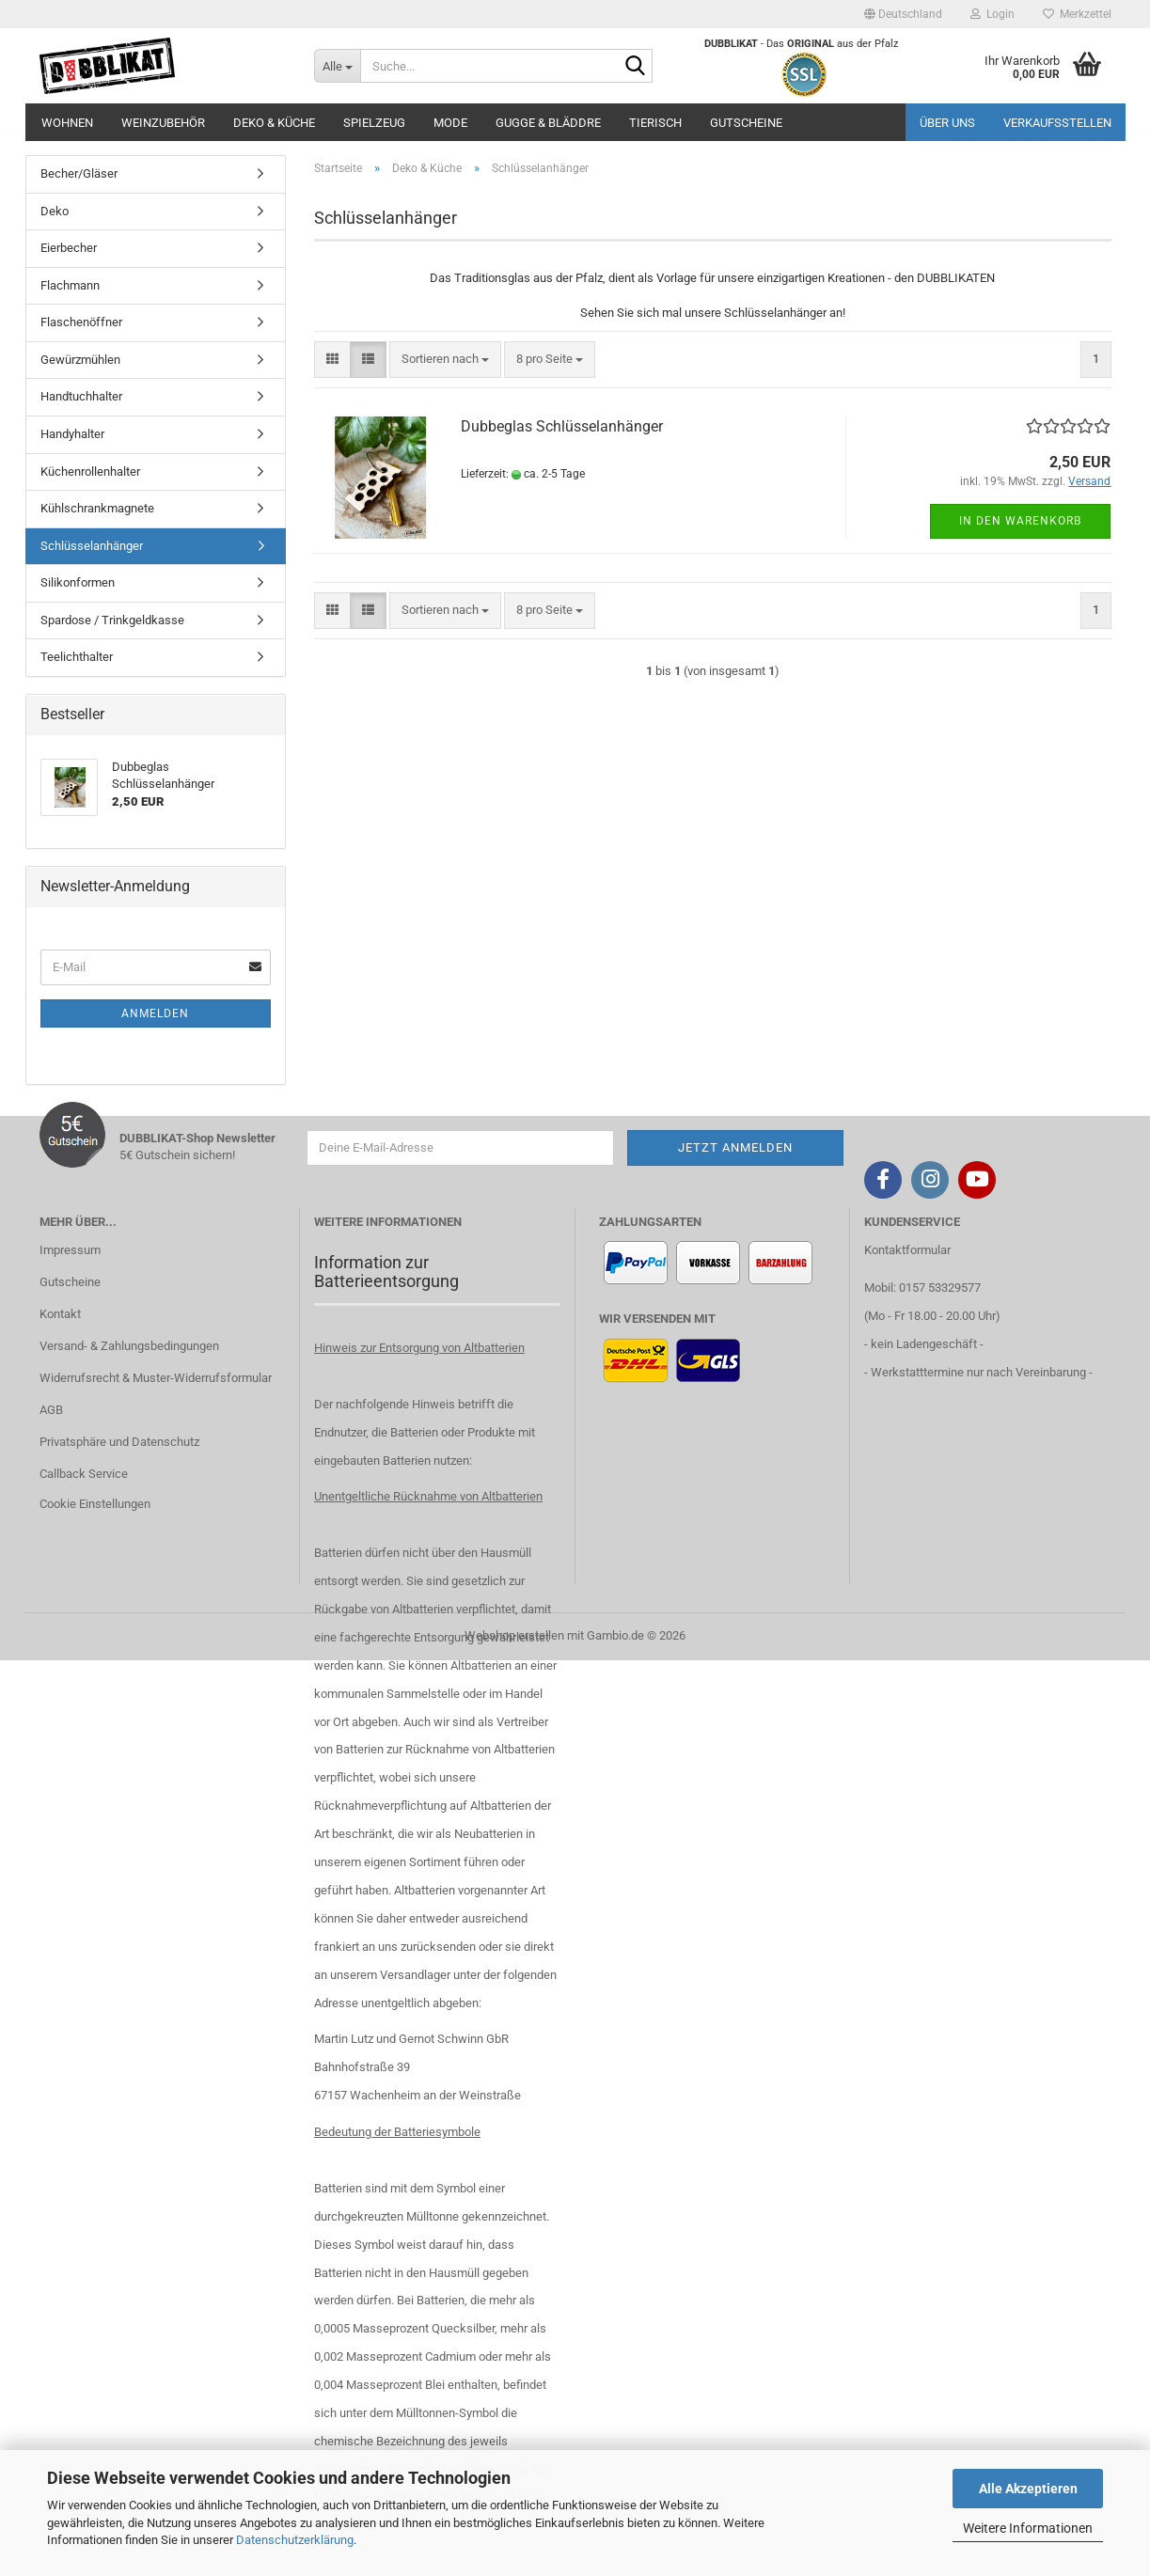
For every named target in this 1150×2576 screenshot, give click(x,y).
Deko (54, 211)
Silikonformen (77, 582)
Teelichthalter (76, 657)
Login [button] (992, 14)
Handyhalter (72, 434)
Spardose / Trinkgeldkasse (112, 620)
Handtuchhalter (81, 396)
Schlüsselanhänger (91, 546)
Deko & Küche (274, 123)
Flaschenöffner (81, 322)
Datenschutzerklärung (295, 2540)
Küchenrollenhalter (90, 471)
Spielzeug (374, 123)
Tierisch (655, 123)
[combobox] (445, 359)
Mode (450, 123)
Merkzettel (1077, 14)
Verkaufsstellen (1057, 123)
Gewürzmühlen (80, 360)
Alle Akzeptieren (1028, 2488)
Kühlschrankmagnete (97, 508)
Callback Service (83, 1474)
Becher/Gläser (79, 173)
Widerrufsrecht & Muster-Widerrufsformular (155, 1378)
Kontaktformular (907, 1250)
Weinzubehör (163, 123)
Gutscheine (746, 123)
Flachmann (70, 285)
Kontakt (60, 1314)
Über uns (947, 123)
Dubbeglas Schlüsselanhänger (562, 426)
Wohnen (67, 123)
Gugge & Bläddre (548, 123)
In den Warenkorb (1020, 520)
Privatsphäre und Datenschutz (119, 1442)
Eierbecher (68, 248)
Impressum (70, 1250)
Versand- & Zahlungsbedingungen (129, 1346)
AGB (51, 1410)
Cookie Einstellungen (94, 1504)
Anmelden (155, 1013)
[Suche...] (337, 66)
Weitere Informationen (1028, 2528)
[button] (903, 14)
